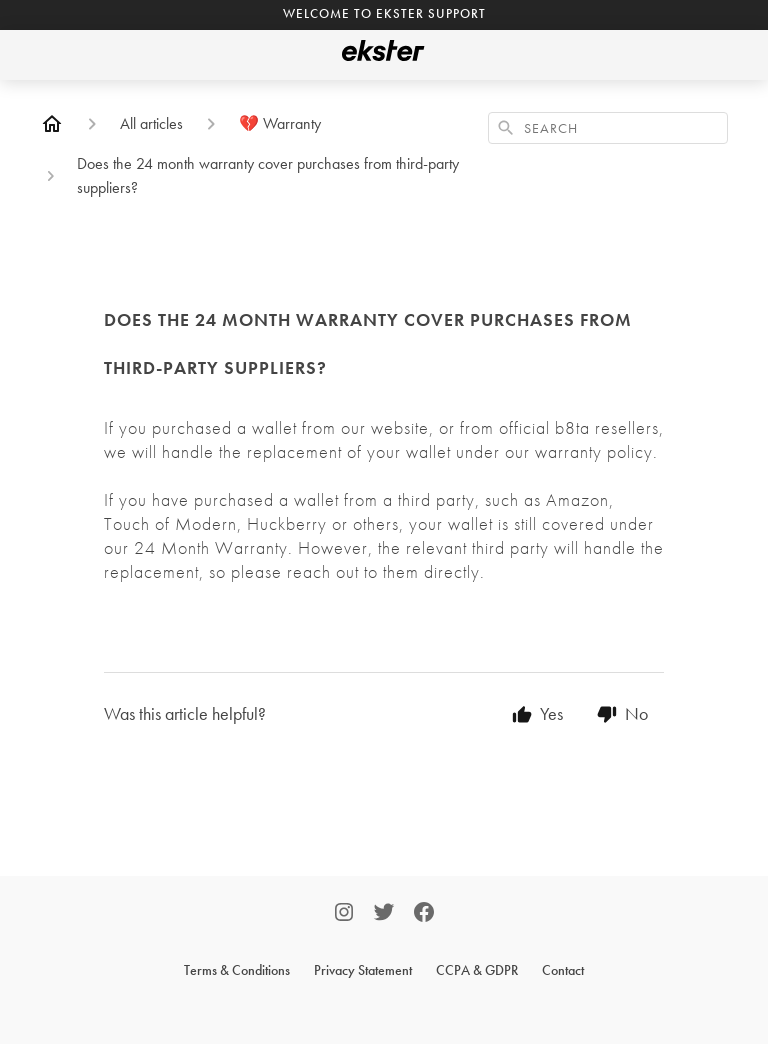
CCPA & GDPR (477, 970)
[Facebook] (424, 914)
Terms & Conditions (237, 970)
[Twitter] (384, 914)
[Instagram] (344, 914)
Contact (563, 970)
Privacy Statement (363, 970)
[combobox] (608, 128)
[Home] (52, 124)
